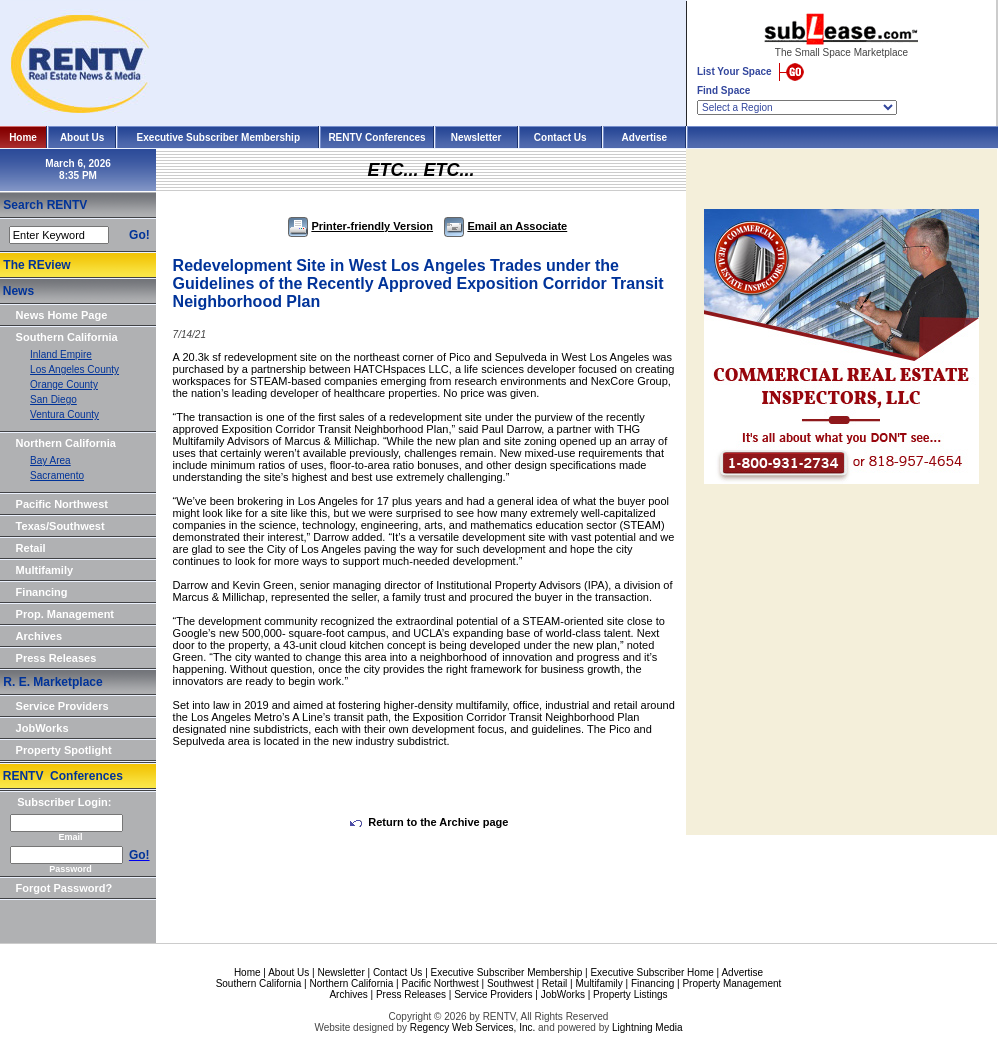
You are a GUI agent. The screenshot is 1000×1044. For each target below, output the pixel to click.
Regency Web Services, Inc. (472, 1027)
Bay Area (50, 460)
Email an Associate (505, 226)
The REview (36, 265)
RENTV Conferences (376, 137)
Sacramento (57, 475)
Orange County (64, 384)
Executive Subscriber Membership (218, 137)
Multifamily (44, 570)
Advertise (645, 137)
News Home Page (62, 315)
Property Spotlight (64, 750)
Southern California (67, 337)
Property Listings (630, 994)
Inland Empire (61, 354)
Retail (31, 548)
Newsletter (476, 137)
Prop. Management (65, 614)
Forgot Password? (64, 888)
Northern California (66, 443)
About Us (82, 137)
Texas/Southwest (60, 526)
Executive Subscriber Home (651, 972)
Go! (139, 235)
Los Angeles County (74, 369)
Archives (39, 636)
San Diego (53, 399)
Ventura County (64, 414)
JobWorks (42, 728)
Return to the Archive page (429, 822)
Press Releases (56, 658)
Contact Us (560, 137)
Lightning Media (647, 1027)
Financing (42, 592)
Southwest (510, 983)
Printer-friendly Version (360, 226)
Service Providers (62, 706)
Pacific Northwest (62, 504)
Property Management (731, 983)
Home (23, 137)
